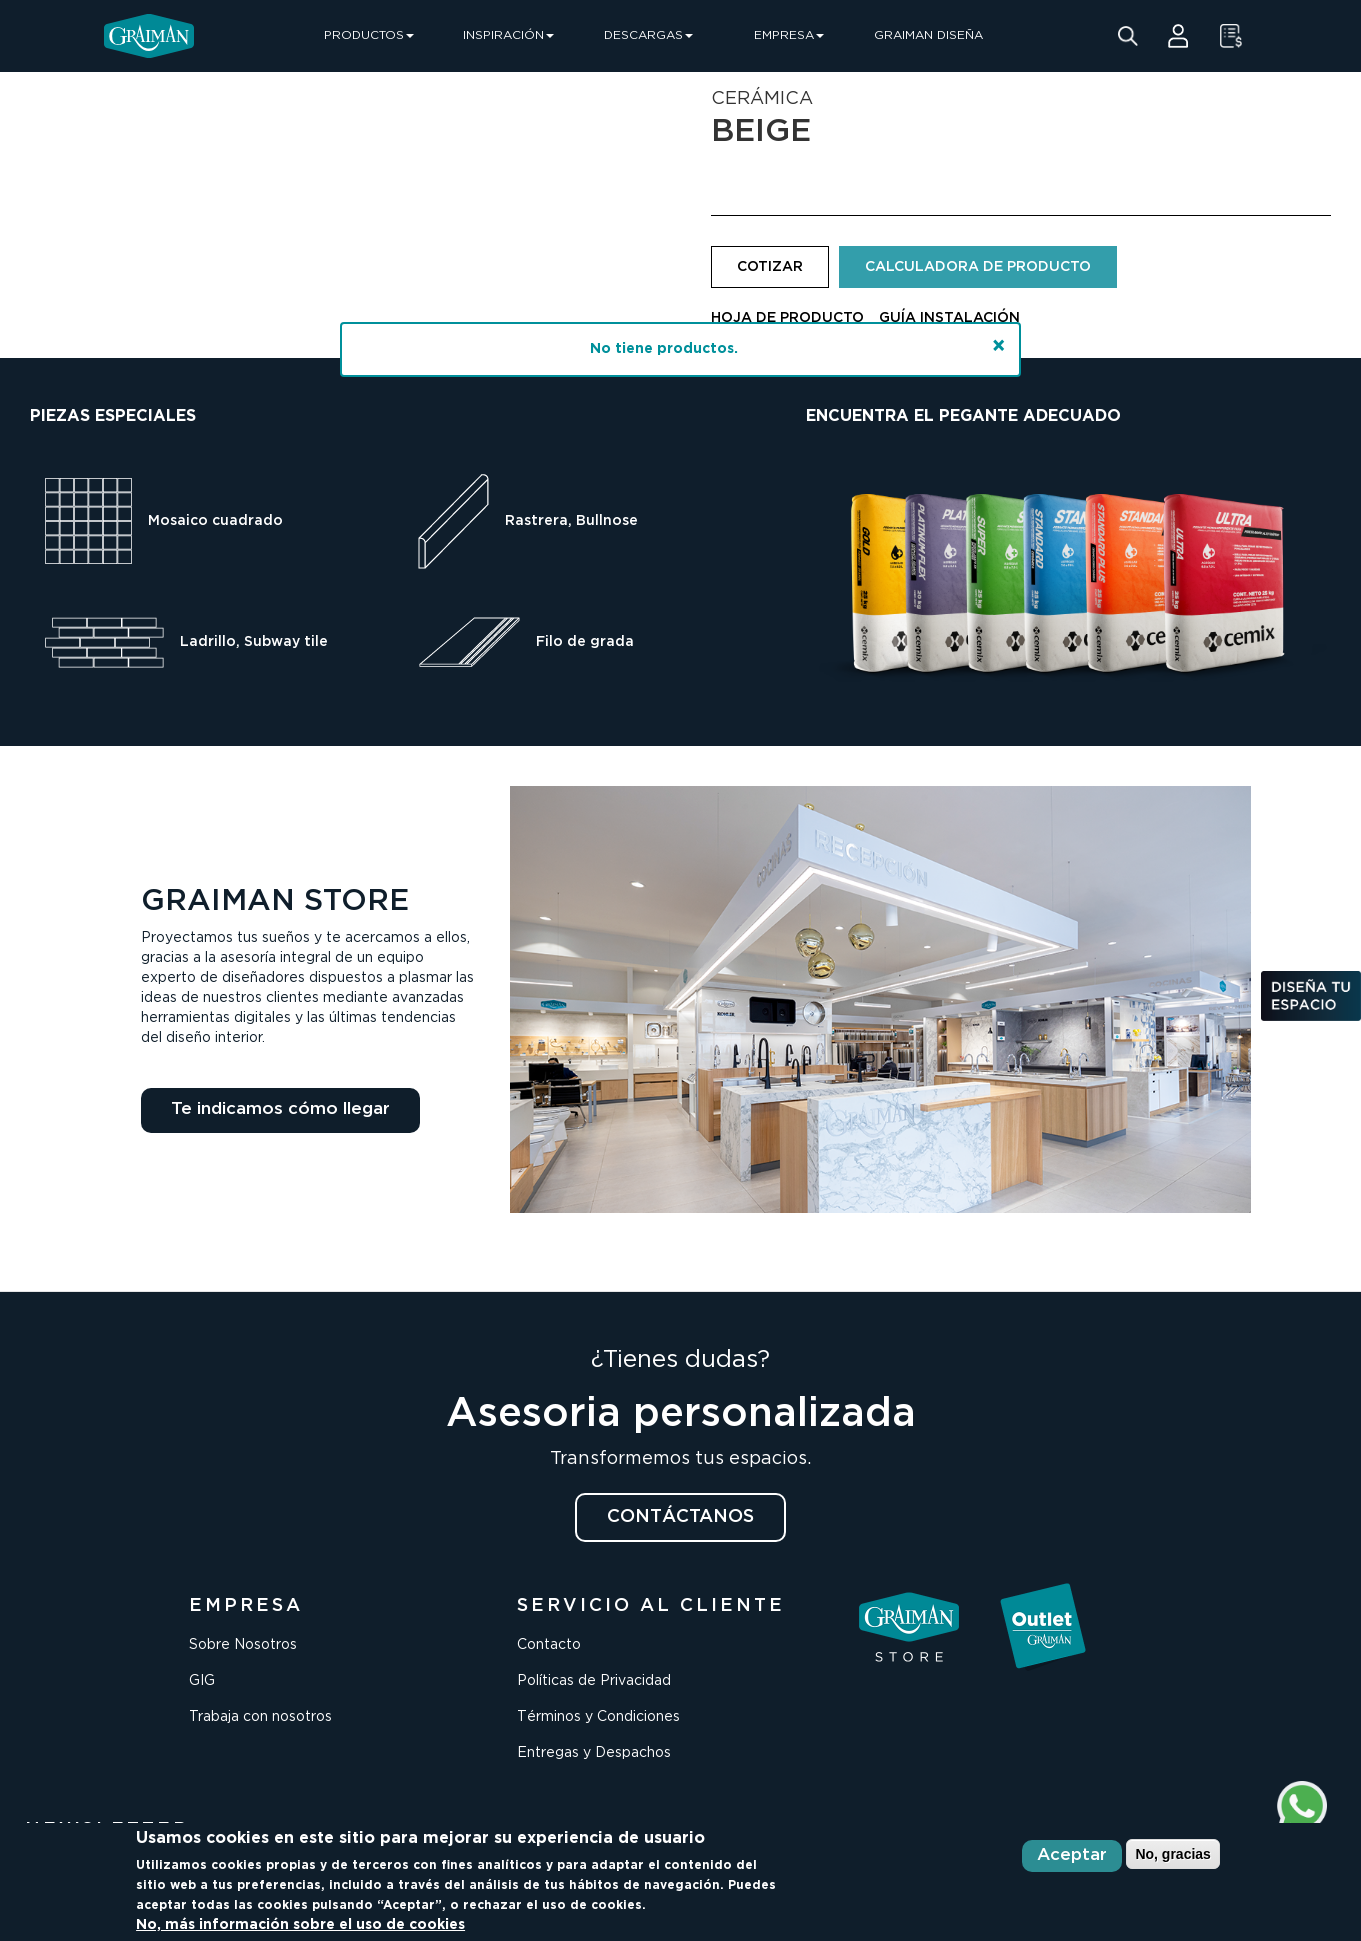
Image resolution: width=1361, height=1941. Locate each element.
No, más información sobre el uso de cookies (300, 1925)
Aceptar (1072, 1855)
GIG (202, 1681)
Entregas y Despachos (594, 1753)
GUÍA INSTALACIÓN (949, 318)
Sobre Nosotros (243, 1645)
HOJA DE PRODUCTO (787, 318)
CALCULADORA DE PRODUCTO (978, 267)
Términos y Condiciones (598, 1717)
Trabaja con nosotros (260, 1717)
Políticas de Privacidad (594, 1681)
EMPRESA (789, 35)
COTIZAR (770, 267)
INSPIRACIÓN (508, 35)
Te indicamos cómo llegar (280, 1109)
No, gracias (1172, 1854)
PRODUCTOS (369, 35)
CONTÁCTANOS (680, 1517)
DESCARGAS (648, 35)
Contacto (549, 1645)
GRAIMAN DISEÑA (928, 35)
